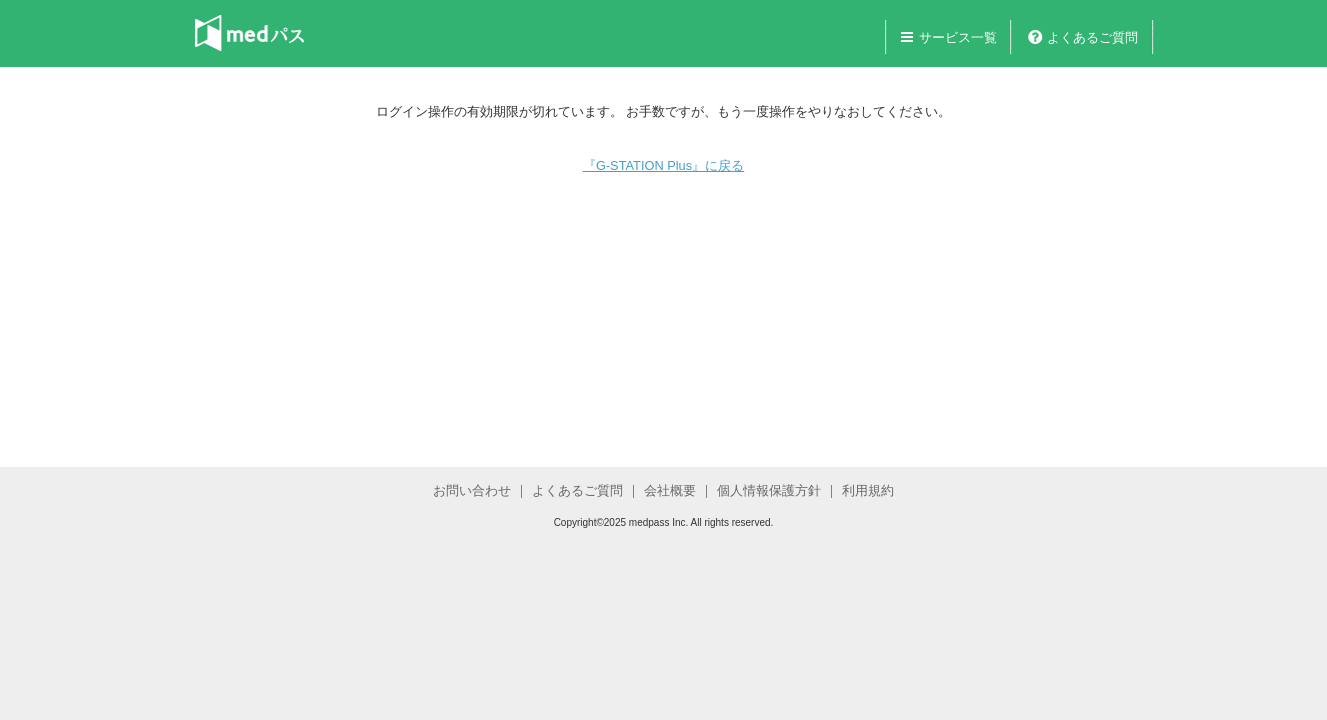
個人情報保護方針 (769, 490)
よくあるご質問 (1092, 37)
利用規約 (868, 490)
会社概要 (670, 490)
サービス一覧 (958, 37)
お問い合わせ (472, 490)
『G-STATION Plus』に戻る (663, 165)
